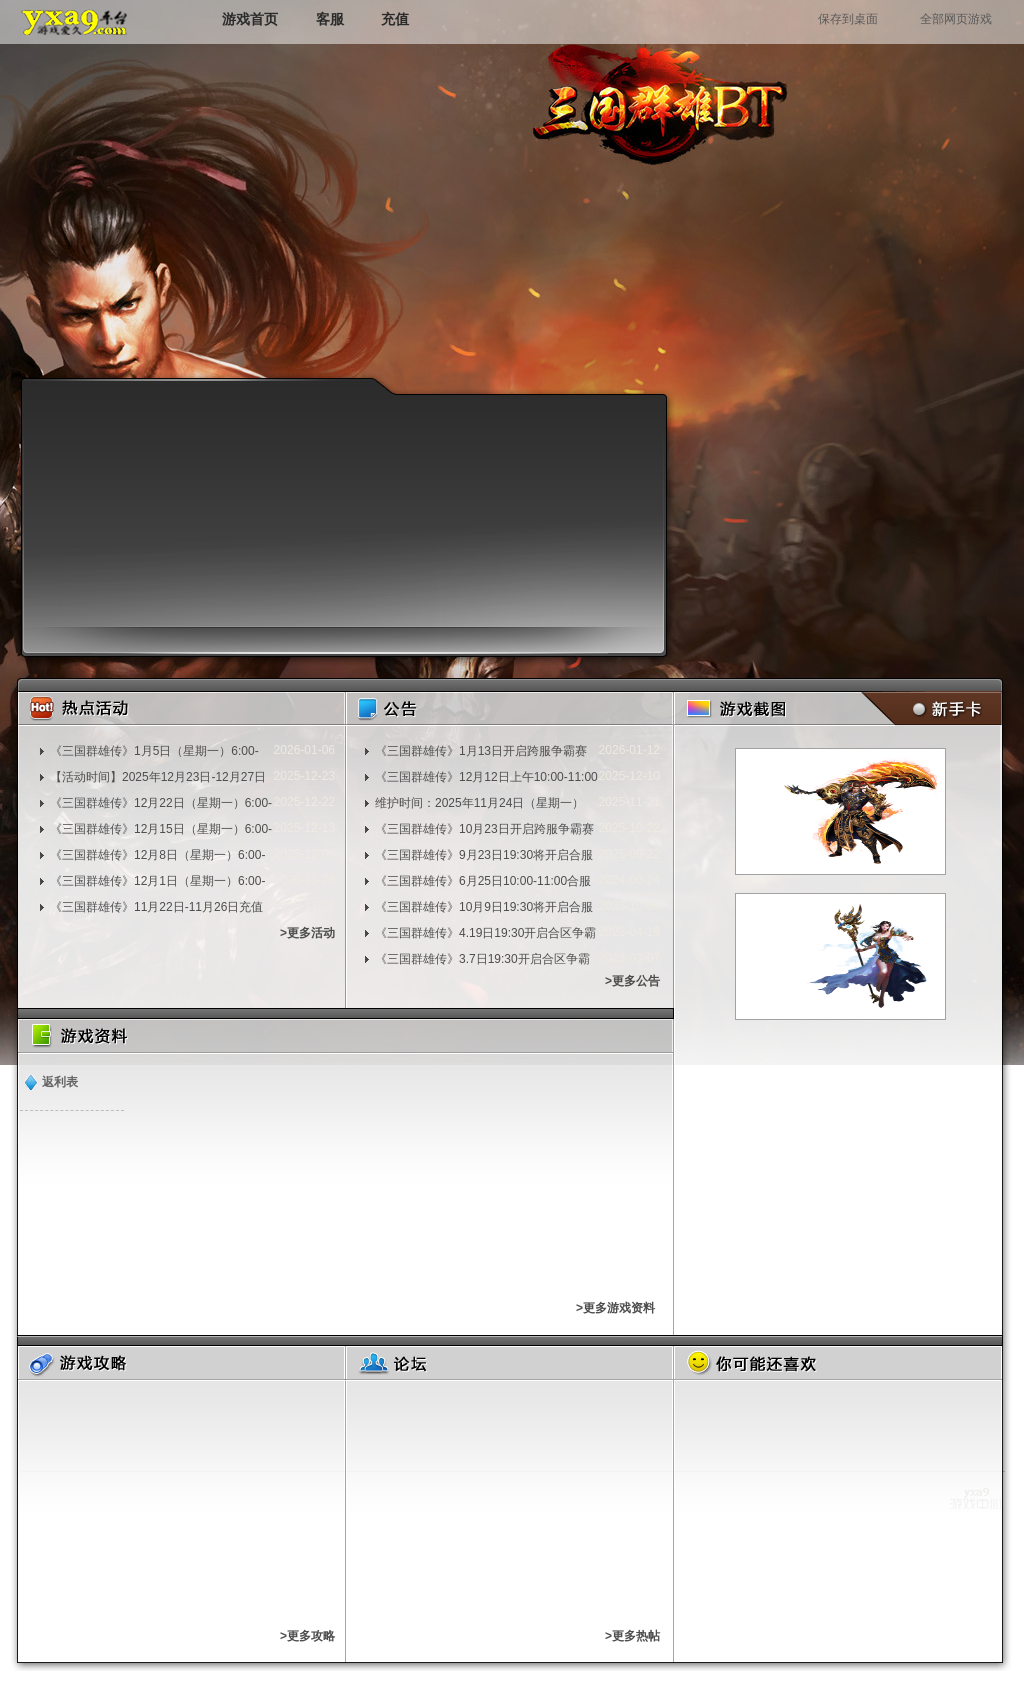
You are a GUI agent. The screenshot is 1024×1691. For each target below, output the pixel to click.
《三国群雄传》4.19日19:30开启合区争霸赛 (485, 933)
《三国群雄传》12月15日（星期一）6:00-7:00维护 (161, 829)
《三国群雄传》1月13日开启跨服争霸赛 (481, 751)
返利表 (60, 1082)
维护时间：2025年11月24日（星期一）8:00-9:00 (479, 803)
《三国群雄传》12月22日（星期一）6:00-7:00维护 (161, 803)
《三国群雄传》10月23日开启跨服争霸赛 (484, 829)
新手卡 (927, 708)
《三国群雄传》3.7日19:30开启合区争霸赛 (482, 959)
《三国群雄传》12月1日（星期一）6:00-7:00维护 (157, 881)
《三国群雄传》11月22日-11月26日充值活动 (156, 907)
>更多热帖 (632, 1636)
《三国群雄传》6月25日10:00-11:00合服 (483, 881)
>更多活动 (307, 933)
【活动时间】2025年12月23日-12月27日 (158, 777)
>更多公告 (632, 981)
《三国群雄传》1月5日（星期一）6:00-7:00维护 (154, 751)
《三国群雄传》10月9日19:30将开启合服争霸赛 (484, 907)
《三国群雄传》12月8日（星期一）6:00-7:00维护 (157, 855)
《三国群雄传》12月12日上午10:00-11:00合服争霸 (486, 777)
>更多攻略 (307, 1636)
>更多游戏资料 (615, 1308)
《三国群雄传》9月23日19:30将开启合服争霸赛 (484, 855)
